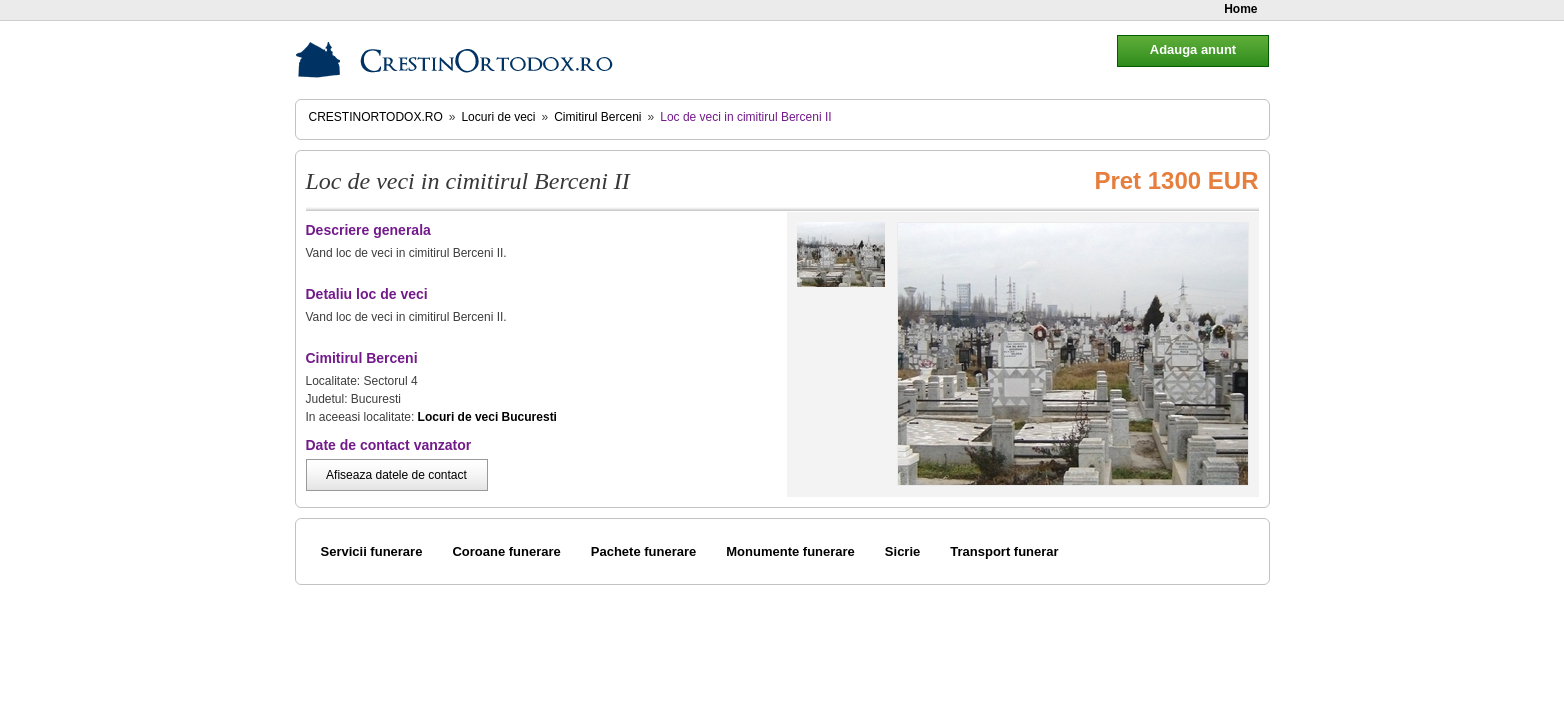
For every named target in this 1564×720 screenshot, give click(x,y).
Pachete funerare (644, 551)
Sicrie (902, 551)
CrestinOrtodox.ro (376, 117)
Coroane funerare (506, 551)
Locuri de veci (498, 117)
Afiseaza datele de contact (396, 475)
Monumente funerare (790, 551)
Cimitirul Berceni (597, 117)
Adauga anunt (1193, 49)
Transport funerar (1004, 551)
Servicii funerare (372, 551)
